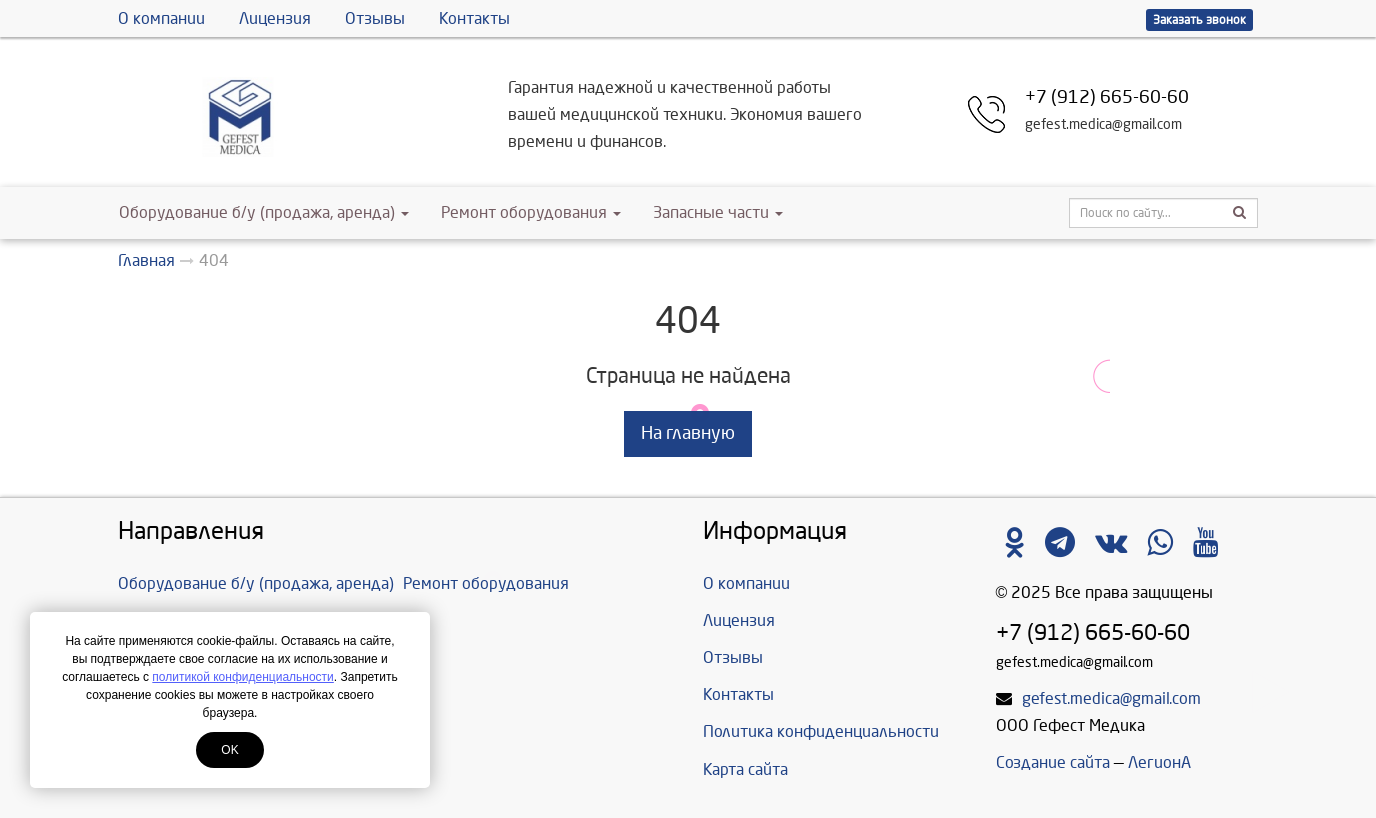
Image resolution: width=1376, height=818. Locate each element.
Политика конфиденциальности (821, 731)
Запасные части (718, 212)
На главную (688, 433)
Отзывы (375, 18)
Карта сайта (745, 769)
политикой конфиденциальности (242, 677)
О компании (161, 18)
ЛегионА (1159, 762)
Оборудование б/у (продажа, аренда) (264, 212)
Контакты (474, 18)
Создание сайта (1053, 762)
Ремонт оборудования (531, 212)
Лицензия (275, 18)
